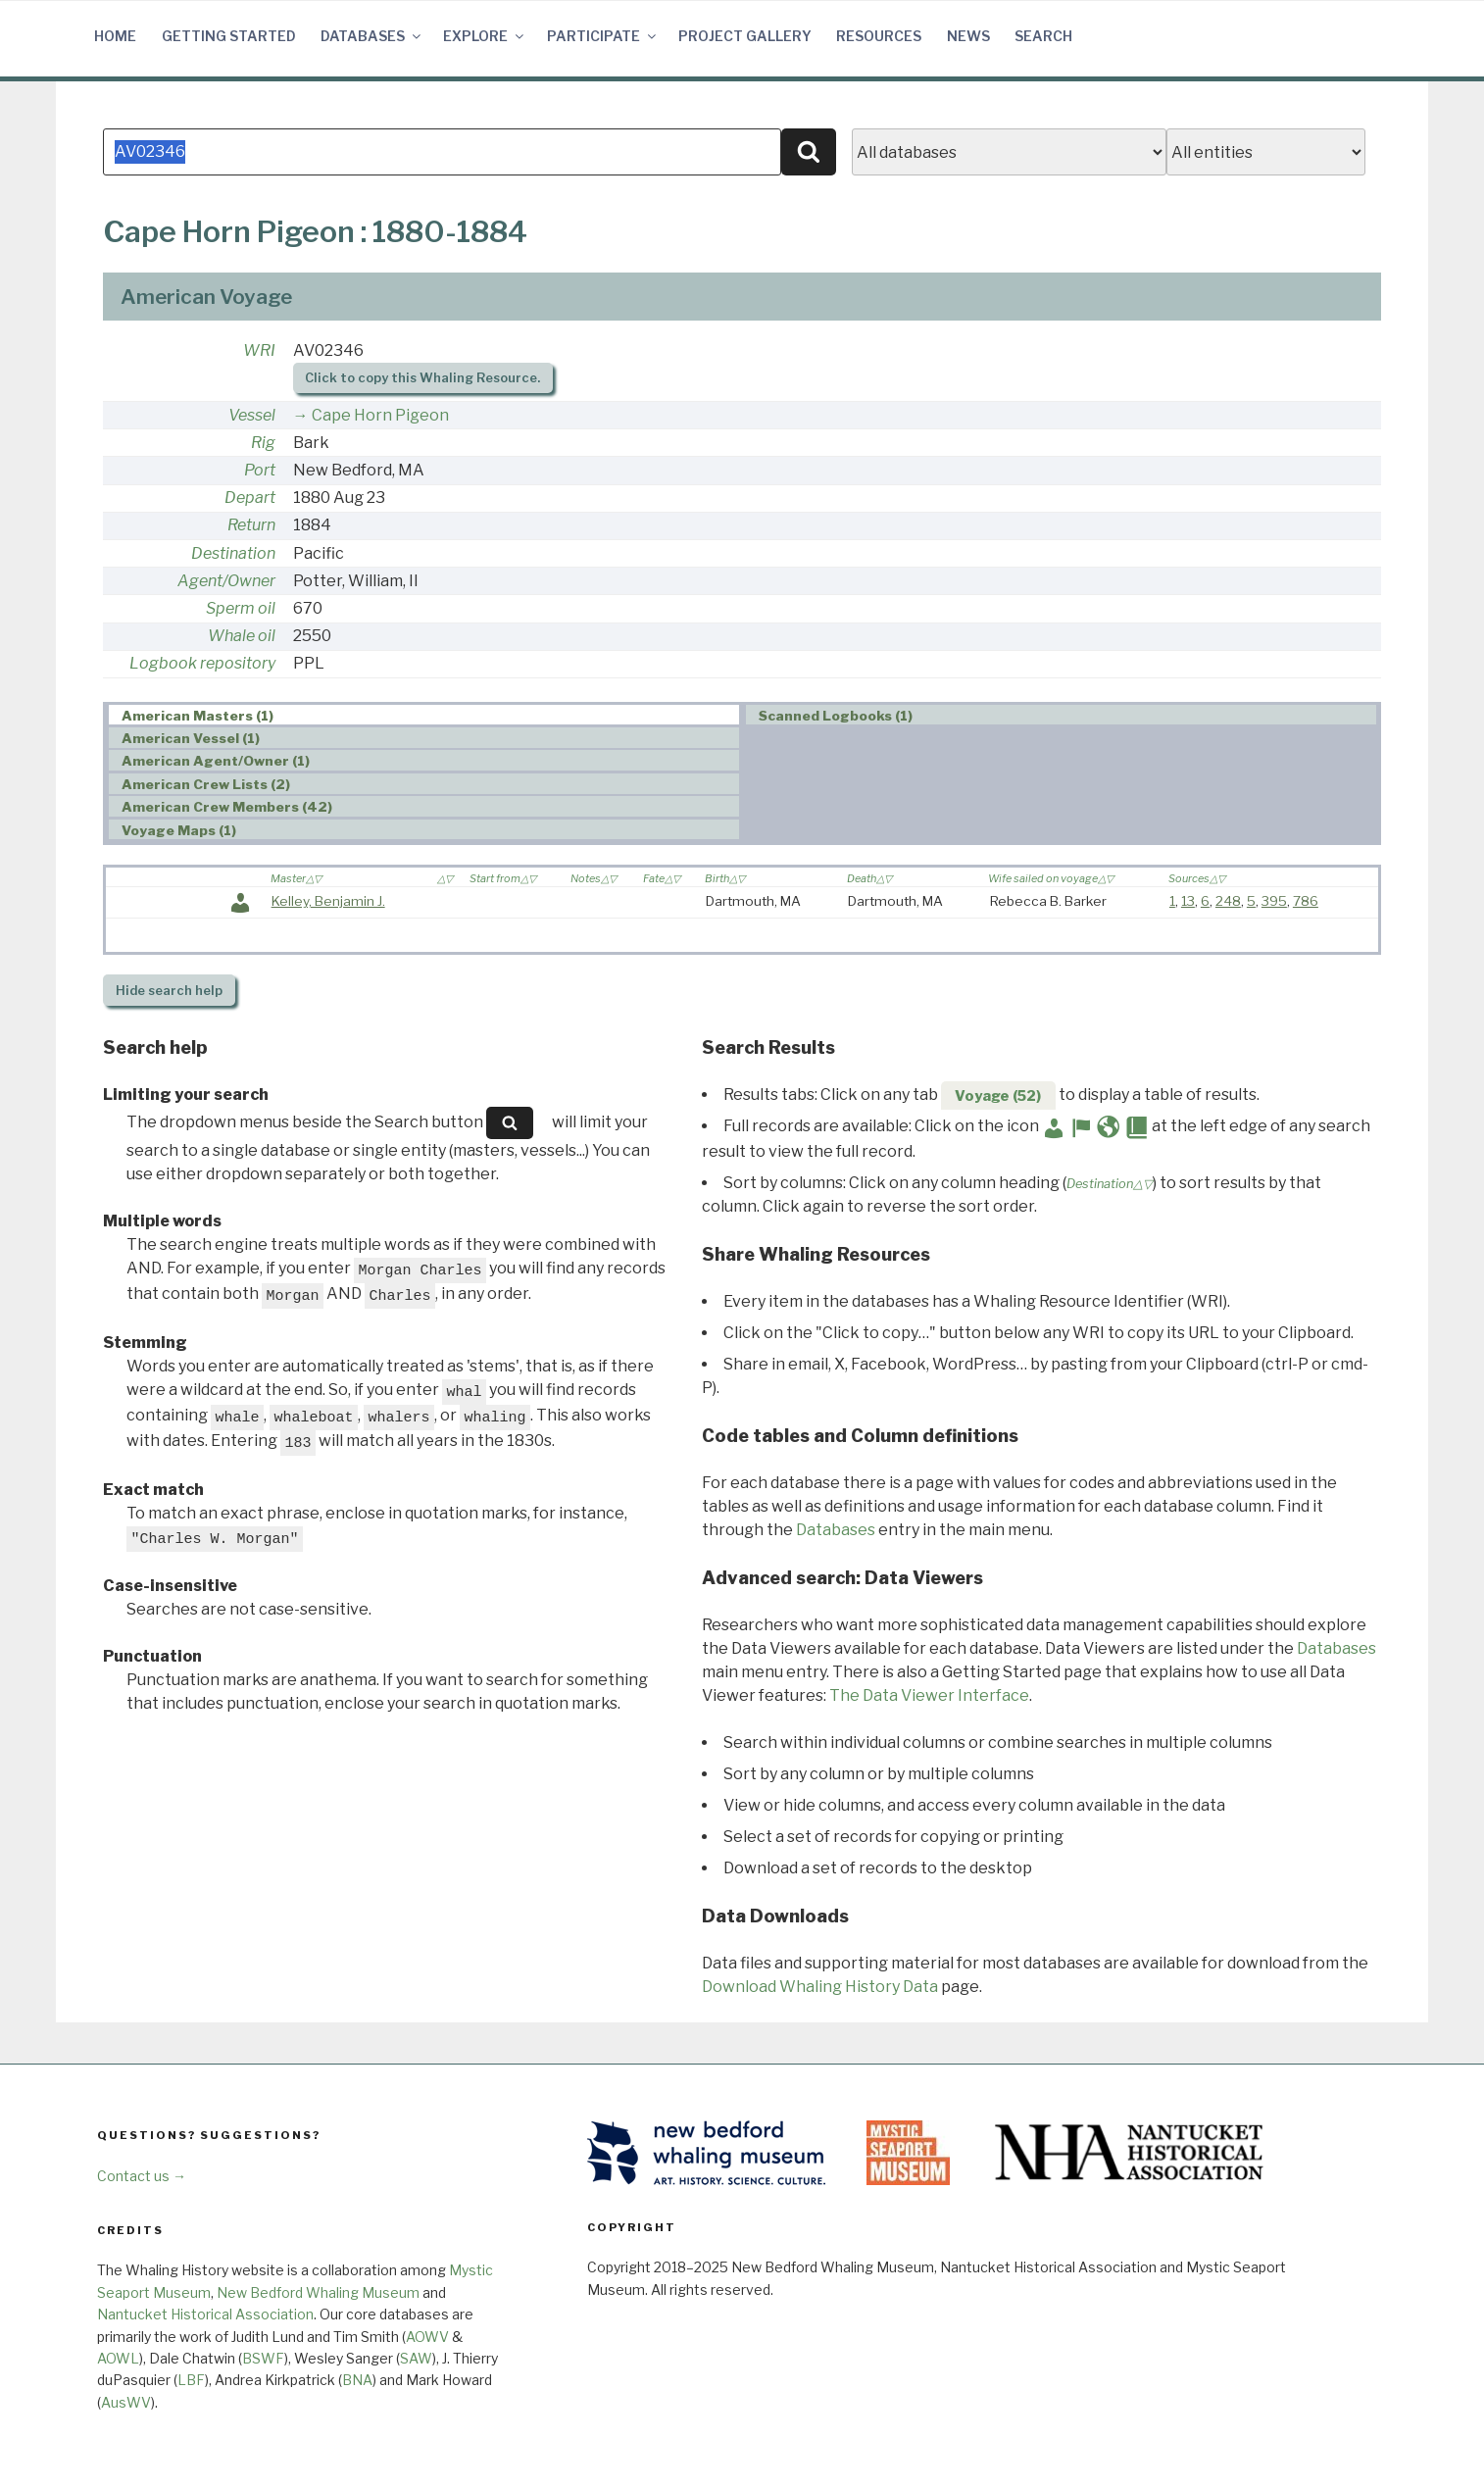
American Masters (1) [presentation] (197, 715)
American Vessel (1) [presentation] (191, 738)
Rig (263, 442)
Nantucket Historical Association (205, 2314)
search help (169, 990)
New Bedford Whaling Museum (318, 2292)
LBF (191, 2379)
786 (1305, 901)
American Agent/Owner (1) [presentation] (216, 761)
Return (251, 525)
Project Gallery (745, 35)
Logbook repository (202, 663)
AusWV (126, 2402)
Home (115, 35)
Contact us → (141, 2175)
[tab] (424, 715)
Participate (603, 35)
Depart (249, 497)
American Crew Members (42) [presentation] (227, 807)
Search (1043, 35)
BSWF (263, 2358)
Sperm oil (240, 608)
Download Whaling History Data (820, 1986)
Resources (878, 35)
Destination (233, 553)
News (968, 35)
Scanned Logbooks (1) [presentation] (836, 715)
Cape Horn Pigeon (380, 415)
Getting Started (229, 35)
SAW (416, 2358)
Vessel (251, 415)
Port (259, 470)
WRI (259, 350)
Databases (372, 35)
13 (1188, 901)
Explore (484, 35)
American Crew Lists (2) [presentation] (206, 784)
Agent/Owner (226, 581)
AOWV (427, 2336)
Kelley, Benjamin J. (328, 901)
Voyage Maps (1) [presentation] (179, 830)
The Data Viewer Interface (929, 1695)
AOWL (118, 2358)
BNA (357, 2379)
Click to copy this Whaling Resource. (422, 378)
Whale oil (241, 635)
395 (1274, 901)
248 (1228, 901)
